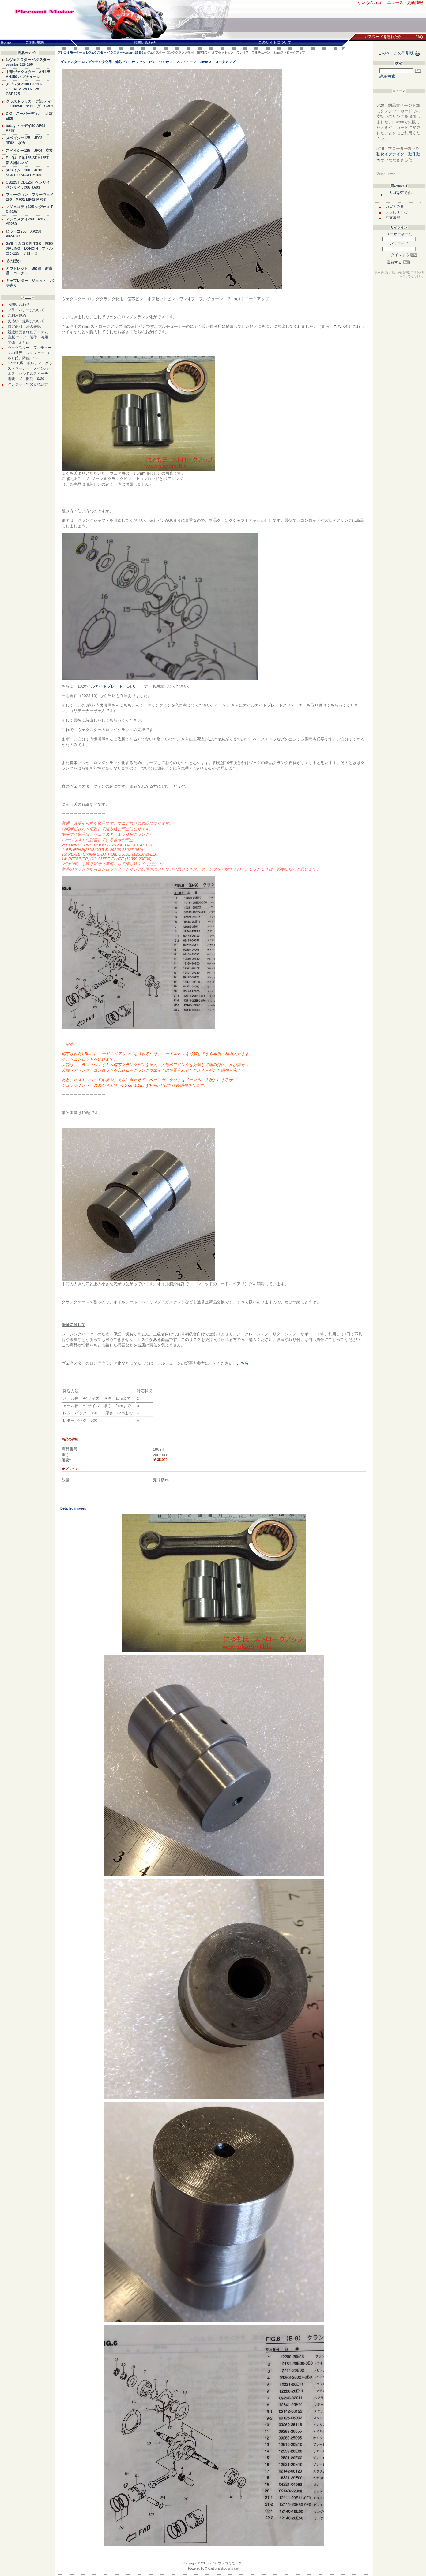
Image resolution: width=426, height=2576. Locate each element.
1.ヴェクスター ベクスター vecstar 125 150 (114, 52)
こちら (339, 326)
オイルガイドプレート (103, 686)
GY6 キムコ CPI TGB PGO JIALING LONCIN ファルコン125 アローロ (29, 248)
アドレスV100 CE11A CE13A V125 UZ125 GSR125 (24, 89)
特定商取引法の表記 (24, 326)
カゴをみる (395, 206)
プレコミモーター (70, 52)
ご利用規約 (17, 315)
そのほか (13, 261)
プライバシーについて (26, 310)
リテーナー (142, 686)
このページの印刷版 (396, 53)
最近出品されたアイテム (28, 332)
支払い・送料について (26, 321)
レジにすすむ (397, 212)
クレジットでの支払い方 (28, 384)
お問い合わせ (19, 304)
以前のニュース (386, 173)
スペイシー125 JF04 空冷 (29, 150)
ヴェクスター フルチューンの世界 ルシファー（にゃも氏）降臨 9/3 (30, 352)
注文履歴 (393, 217)
